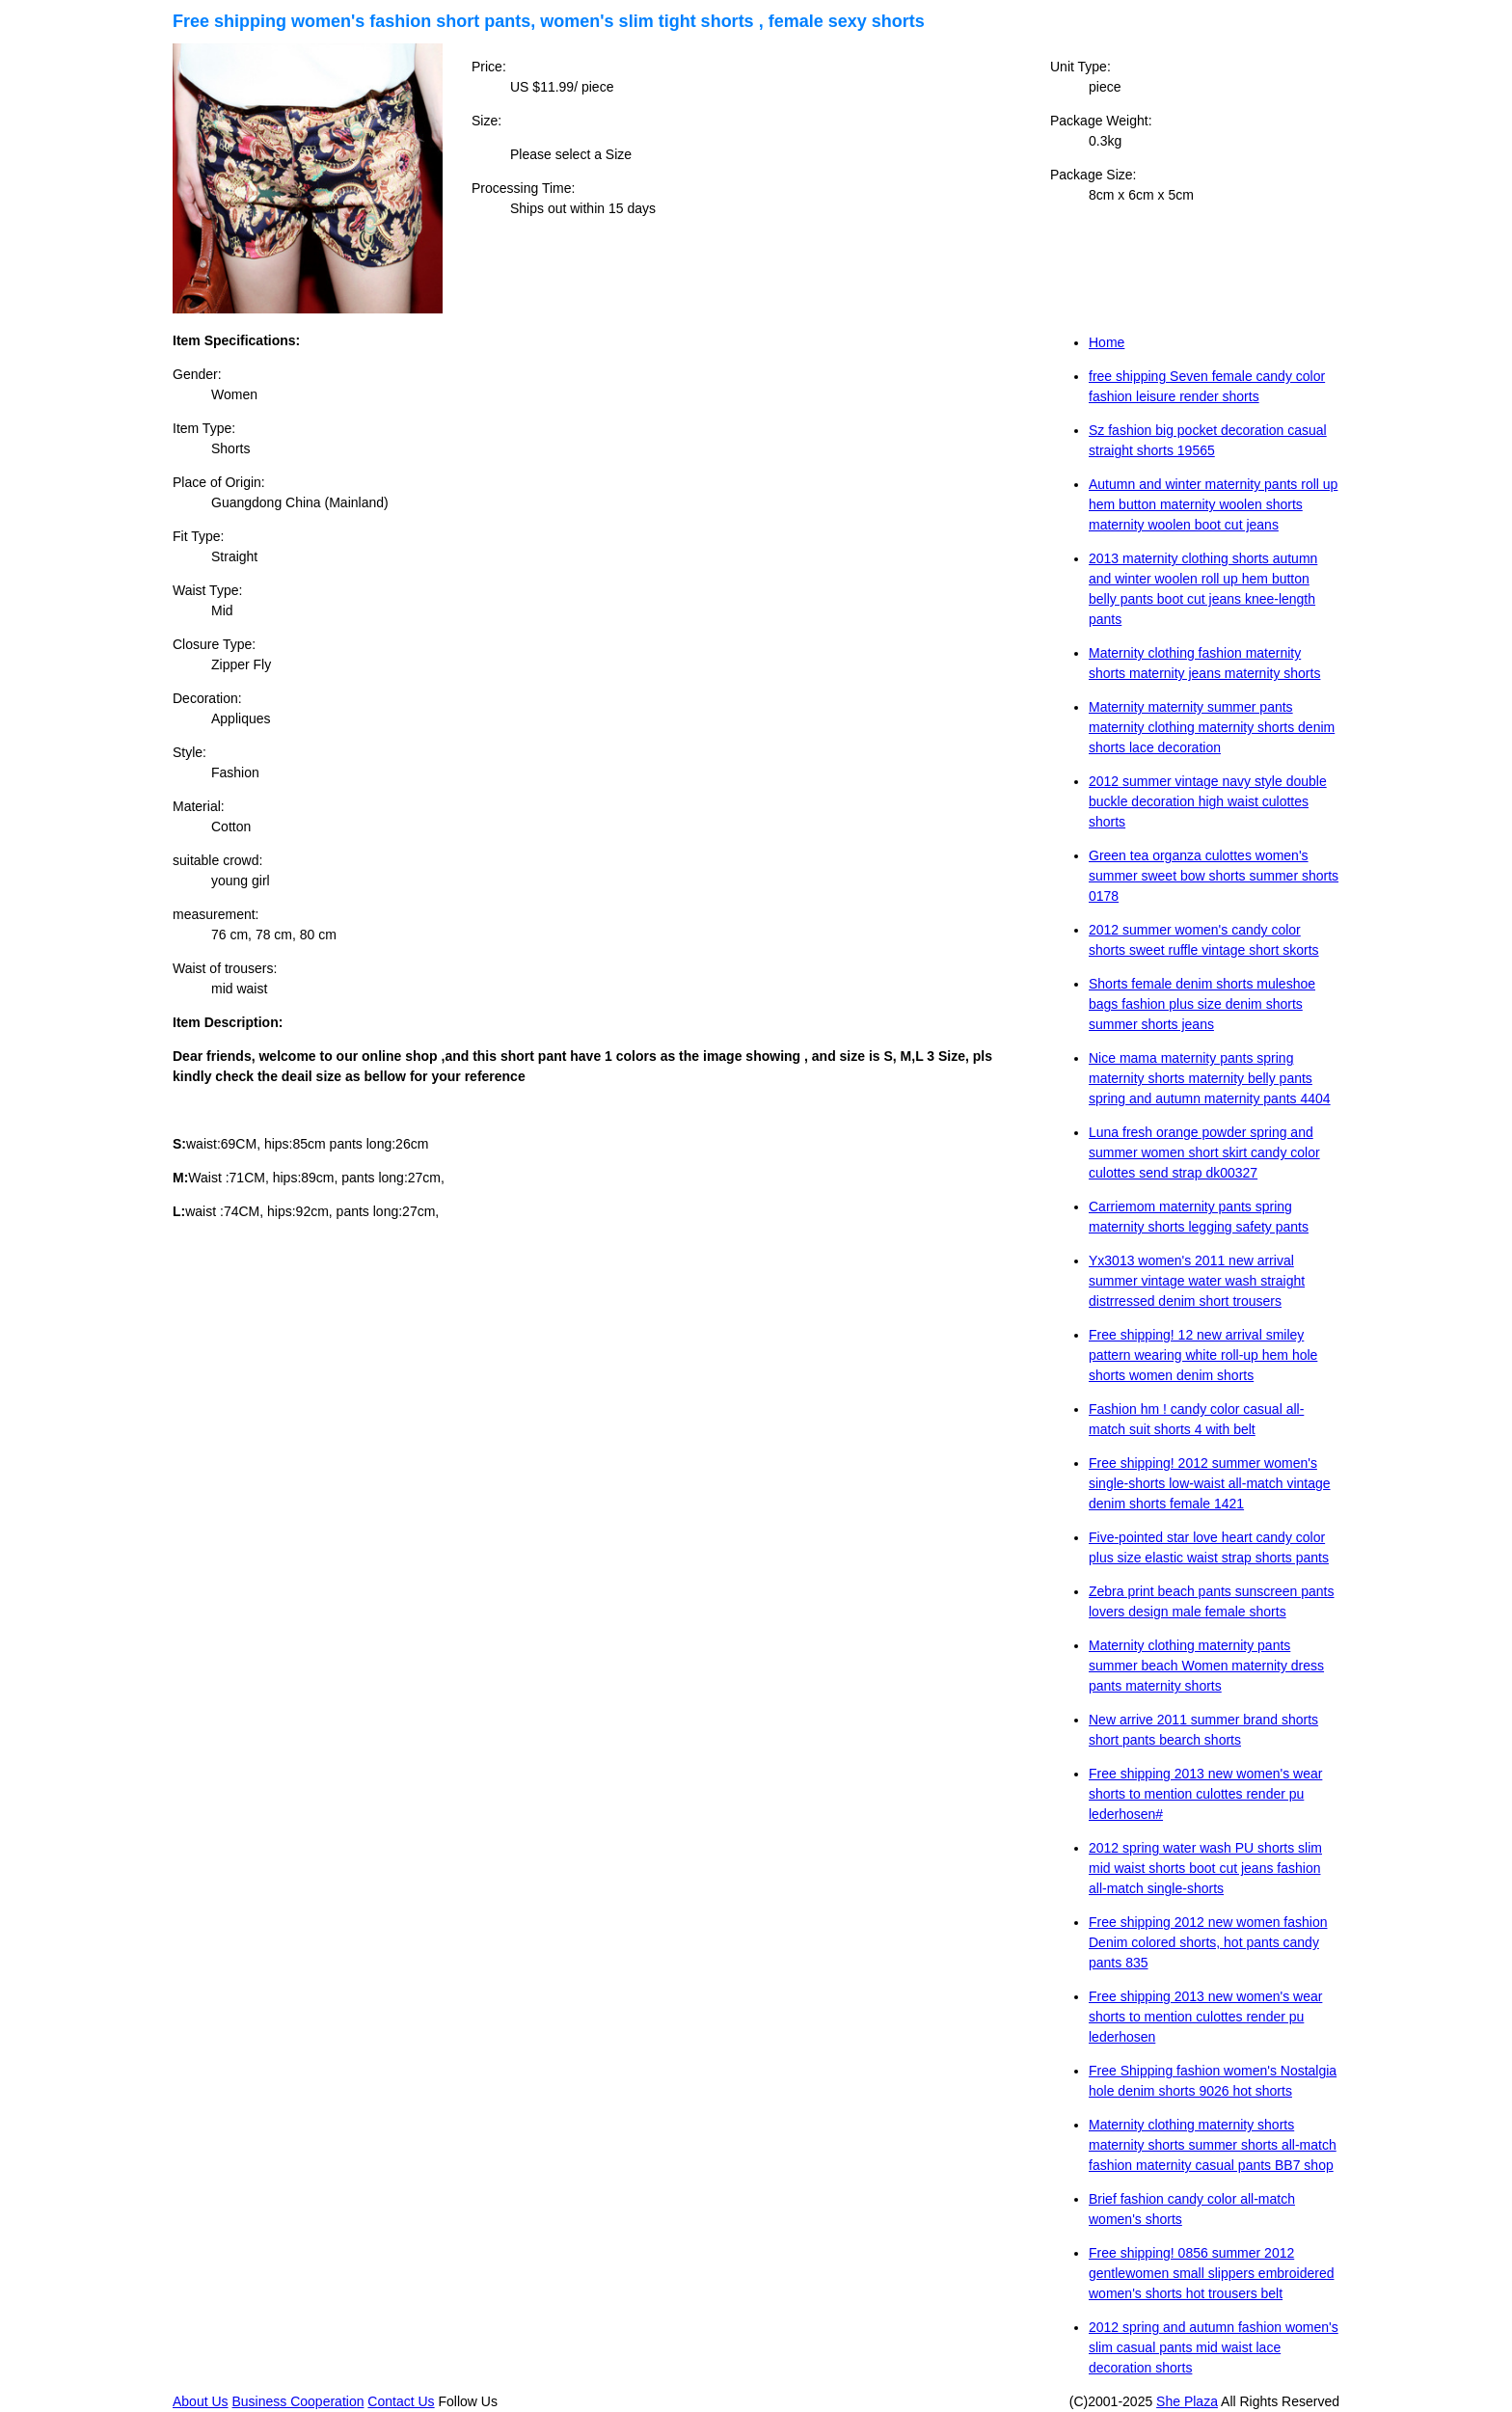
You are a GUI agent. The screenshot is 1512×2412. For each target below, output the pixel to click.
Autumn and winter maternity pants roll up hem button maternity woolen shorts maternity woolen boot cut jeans (1213, 504)
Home (1106, 342)
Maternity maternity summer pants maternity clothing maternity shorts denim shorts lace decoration (1212, 727)
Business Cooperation (297, 2401)
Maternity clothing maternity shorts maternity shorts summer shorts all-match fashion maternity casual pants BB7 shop (1212, 2145)
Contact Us (400, 2401)
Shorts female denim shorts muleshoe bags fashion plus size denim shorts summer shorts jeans (1202, 1004)
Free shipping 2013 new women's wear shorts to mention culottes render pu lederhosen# (1205, 1794)
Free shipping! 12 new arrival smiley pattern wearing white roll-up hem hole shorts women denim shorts (1203, 1355)
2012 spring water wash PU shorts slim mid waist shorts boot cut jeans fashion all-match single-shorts (1205, 1868)
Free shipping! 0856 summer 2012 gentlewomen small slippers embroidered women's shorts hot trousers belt (1211, 2273)
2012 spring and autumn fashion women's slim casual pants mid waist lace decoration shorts (1213, 2347)
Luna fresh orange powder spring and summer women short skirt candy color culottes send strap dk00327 (1204, 1152)
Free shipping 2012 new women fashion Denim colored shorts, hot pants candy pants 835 (1208, 1942)
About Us (201, 2401)
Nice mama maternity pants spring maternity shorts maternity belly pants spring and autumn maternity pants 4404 (1210, 1078)
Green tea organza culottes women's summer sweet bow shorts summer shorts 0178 (1213, 876)
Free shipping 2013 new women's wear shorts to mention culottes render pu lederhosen (1205, 2017)
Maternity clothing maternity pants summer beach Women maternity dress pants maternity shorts (1206, 1666)
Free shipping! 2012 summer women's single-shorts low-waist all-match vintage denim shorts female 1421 (1210, 1483)
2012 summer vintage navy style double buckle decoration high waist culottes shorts (1208, 801)
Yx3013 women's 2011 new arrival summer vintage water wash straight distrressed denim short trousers (1197, 1281)
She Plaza (1187, 2401)
